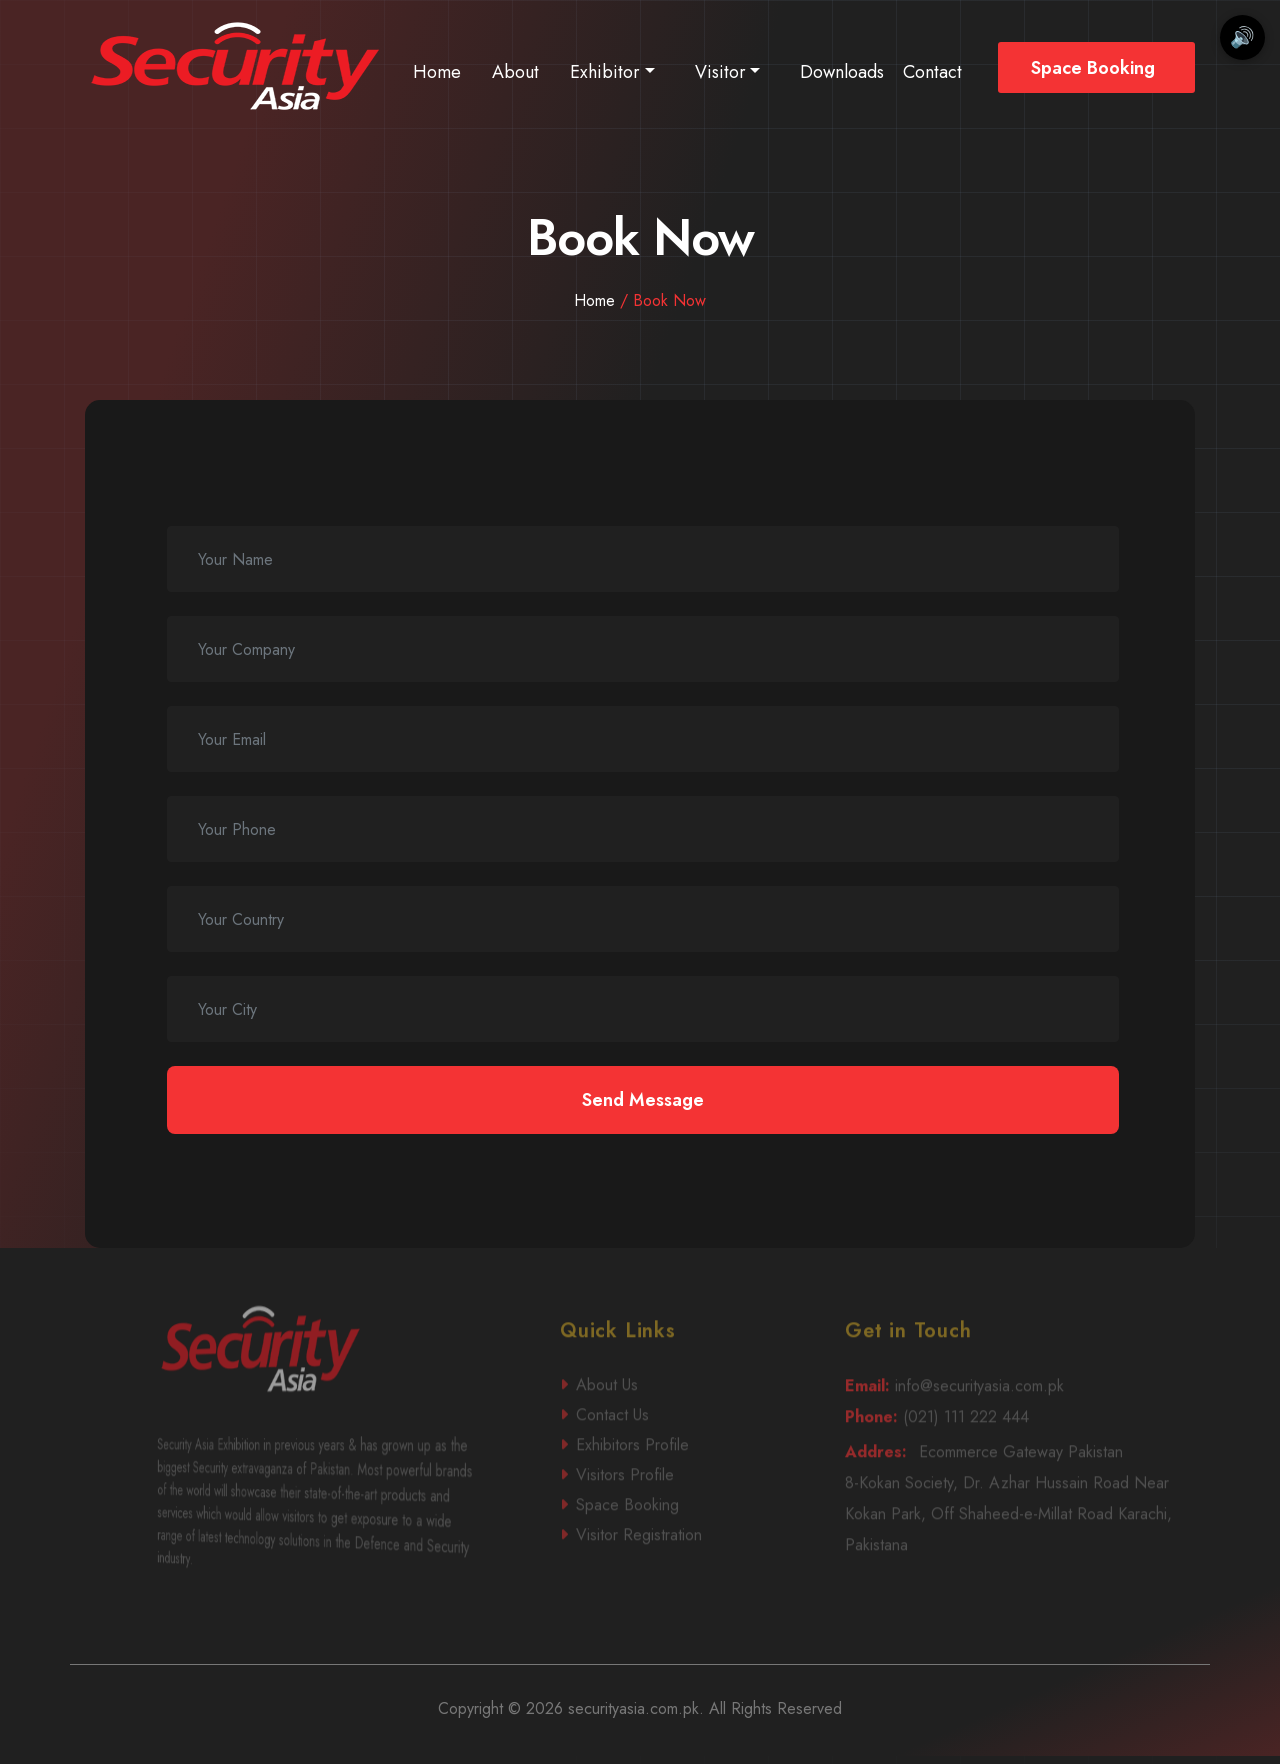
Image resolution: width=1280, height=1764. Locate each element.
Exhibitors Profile (679, 1481)
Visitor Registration (680, 1569)
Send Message (643, 1100)
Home (437, 72)
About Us (675, 1422)
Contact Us (676, 1452)
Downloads (842, 72)
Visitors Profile (678, 1511)
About (515, 72)
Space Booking (1093, 68)
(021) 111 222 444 (1008, 1454)
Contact (932, 72)
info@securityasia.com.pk (1011, 1423)
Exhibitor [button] (605, 72)
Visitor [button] (720, 72)
